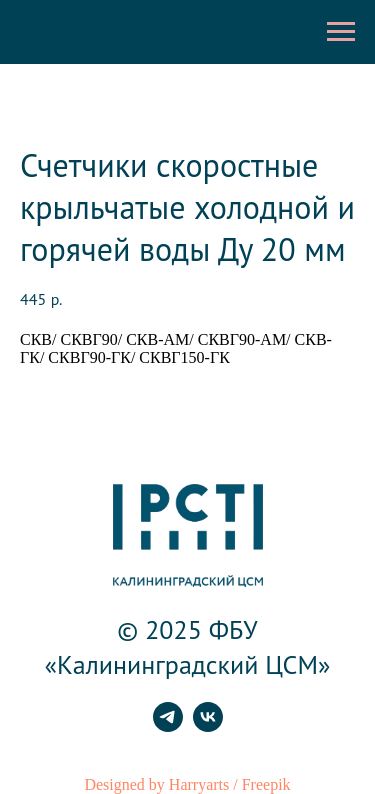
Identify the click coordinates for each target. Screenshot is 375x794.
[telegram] (168, 726)
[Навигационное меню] (341, 32)
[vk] (208, 726)
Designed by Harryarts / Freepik (187, 784)
